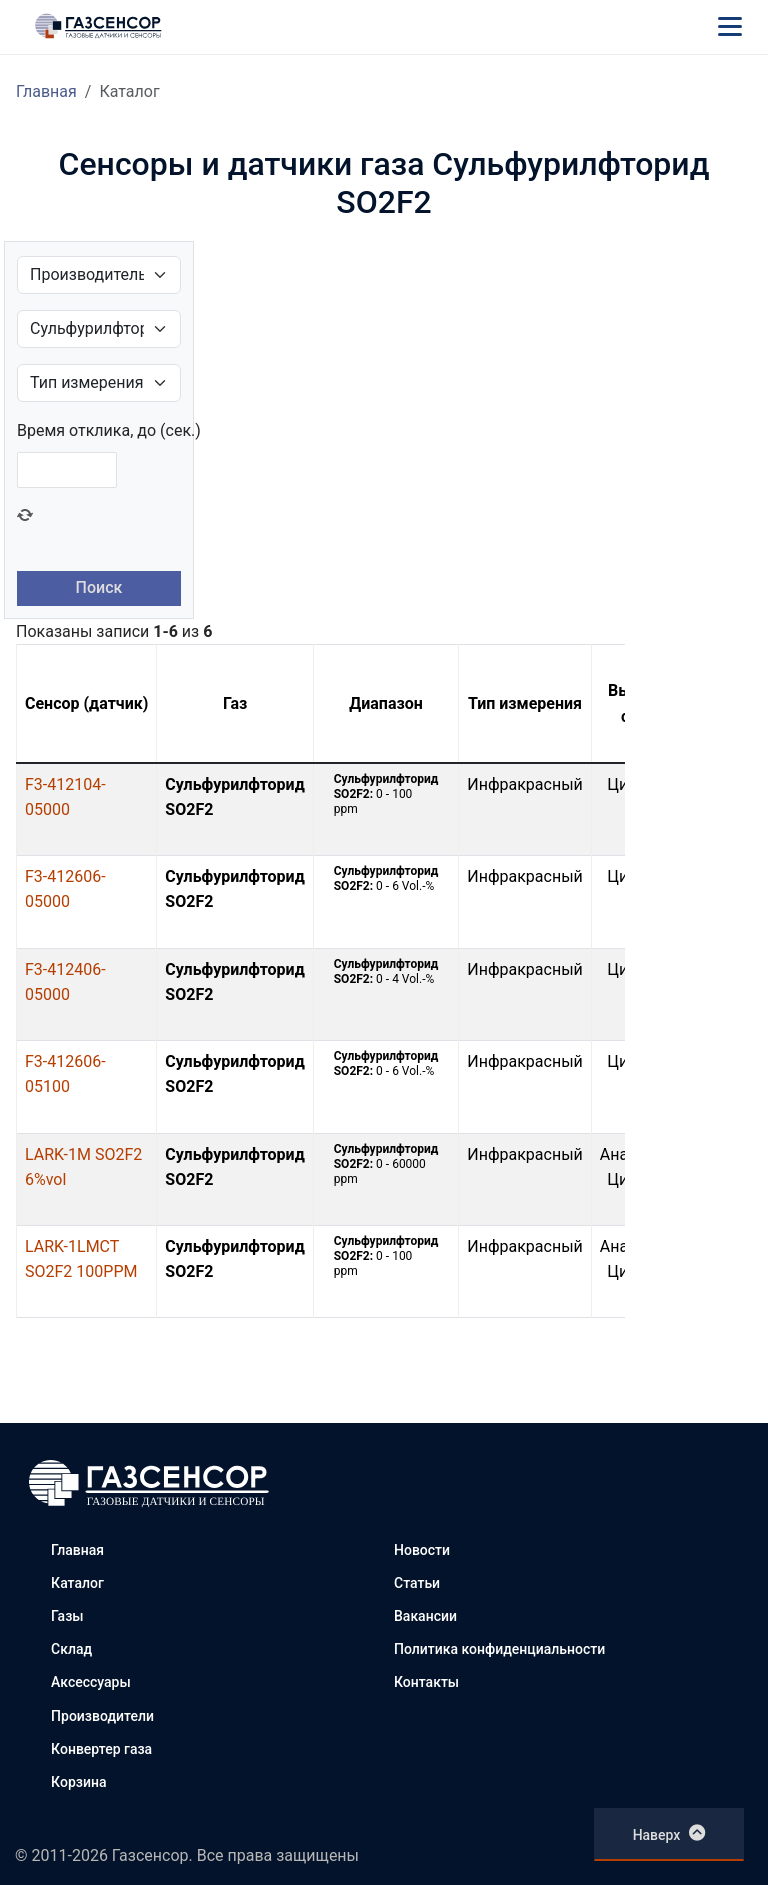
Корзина (78, 1782)
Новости (422, 1550)
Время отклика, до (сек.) (109, 430)
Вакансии (425, 1616)
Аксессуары (91, 1682)
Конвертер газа (101, 1749)
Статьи (417, 1583)
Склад (71, 1649)
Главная (46, 91)
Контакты (426, 1682)
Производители (102, 1716)
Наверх (669, 1833)
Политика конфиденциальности (499, 1649)
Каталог (77, 1583)
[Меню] (730, 26)
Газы (67, 1616)
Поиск (99, 587)
